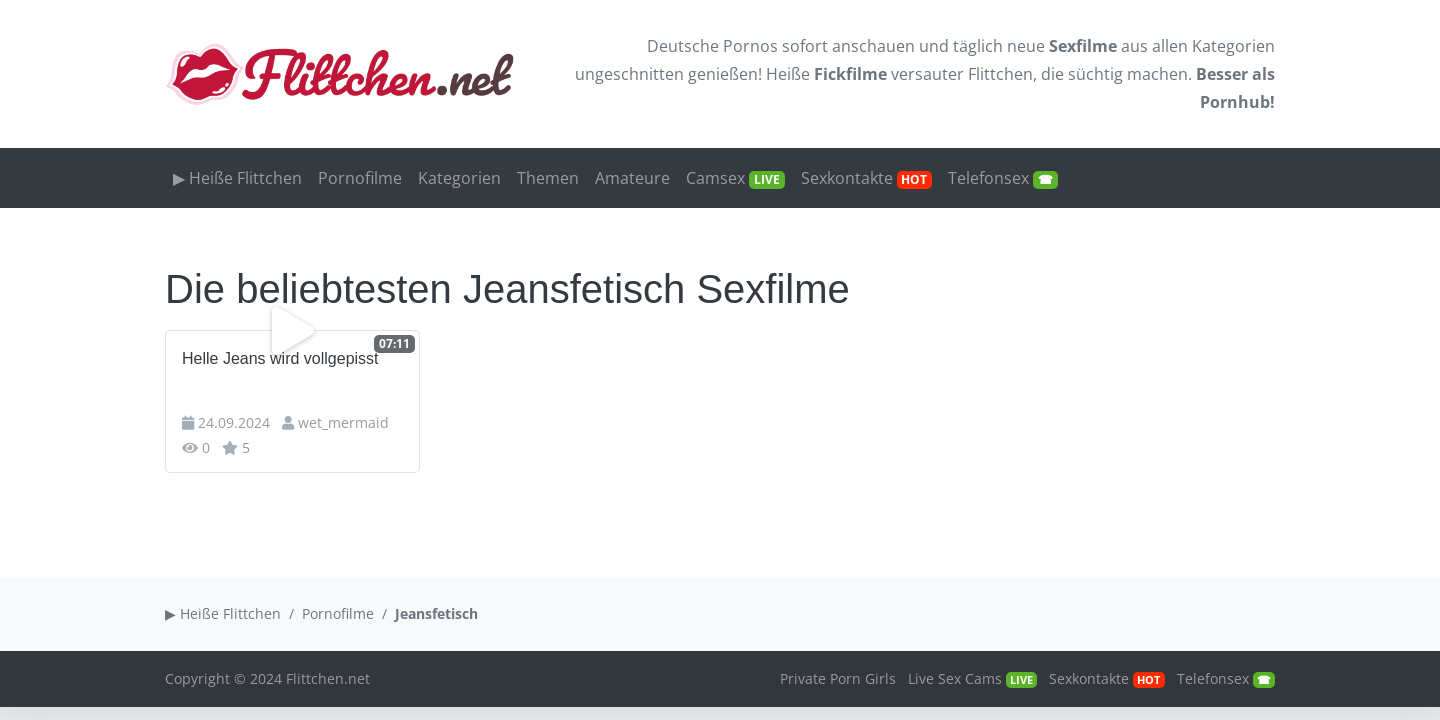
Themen (548, 178)
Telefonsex (1003, 178)
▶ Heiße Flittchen (237, 178)
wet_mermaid (343, 422)
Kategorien (1233, 46)
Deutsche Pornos (712, 46)
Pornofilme (360, 178)
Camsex (735, 178)
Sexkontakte (867, 178)
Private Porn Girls (838, 678)
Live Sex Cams (972, 678)
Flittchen (1000, 74)
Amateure (632, 178)
